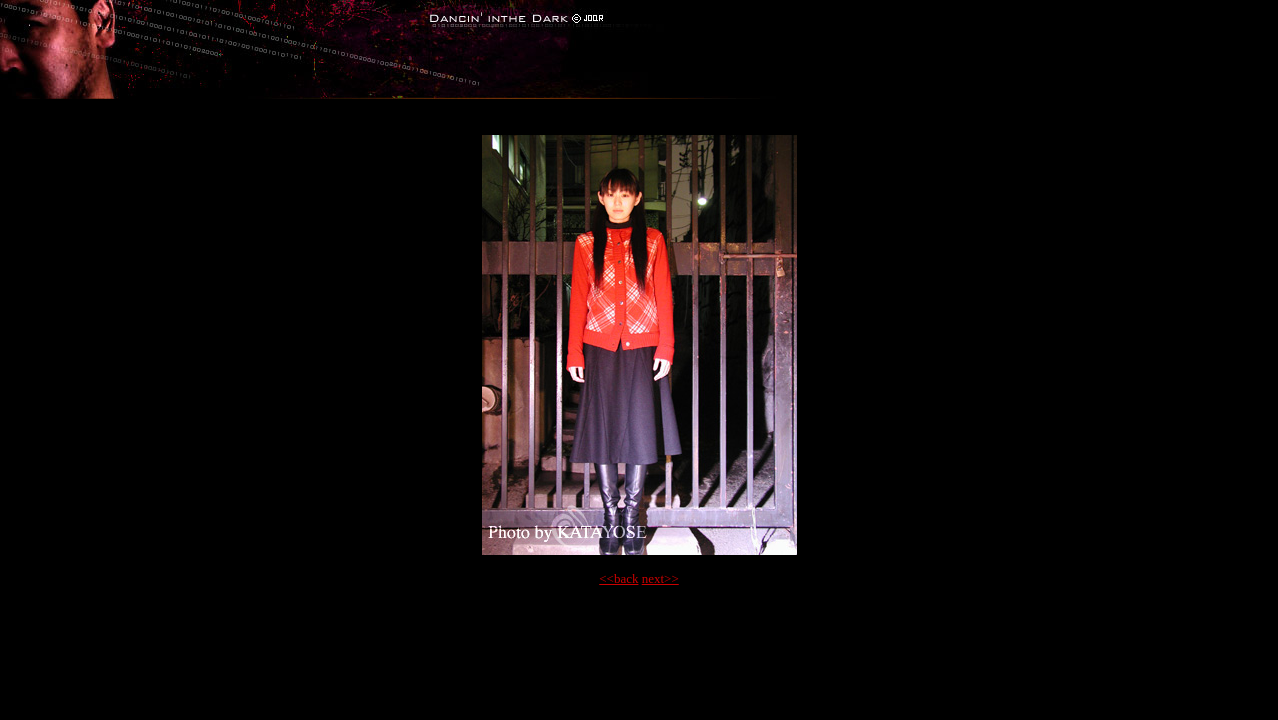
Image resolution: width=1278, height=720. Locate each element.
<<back (618, 578)
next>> (660, 578)
